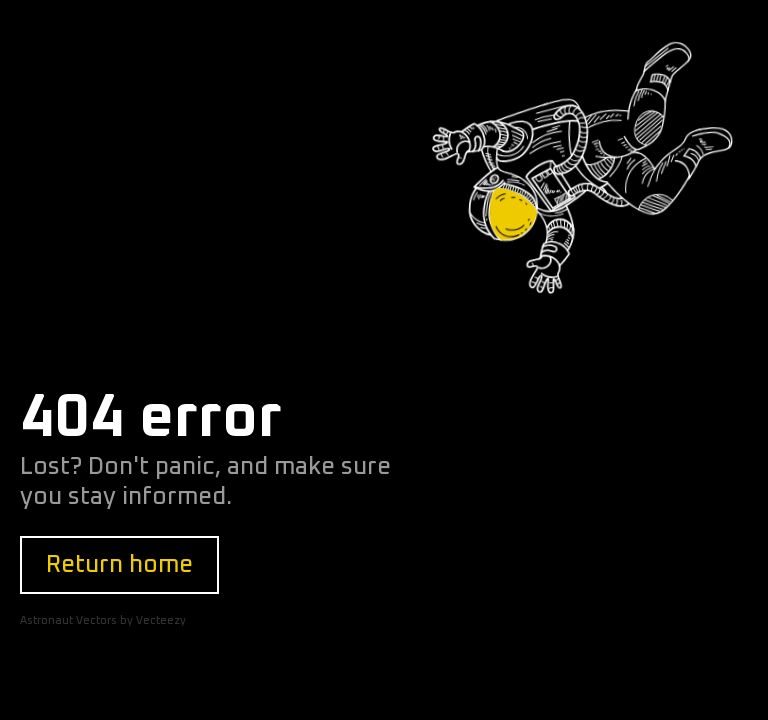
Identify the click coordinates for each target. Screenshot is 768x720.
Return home (119, 565)
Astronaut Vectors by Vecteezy (103, 620)
